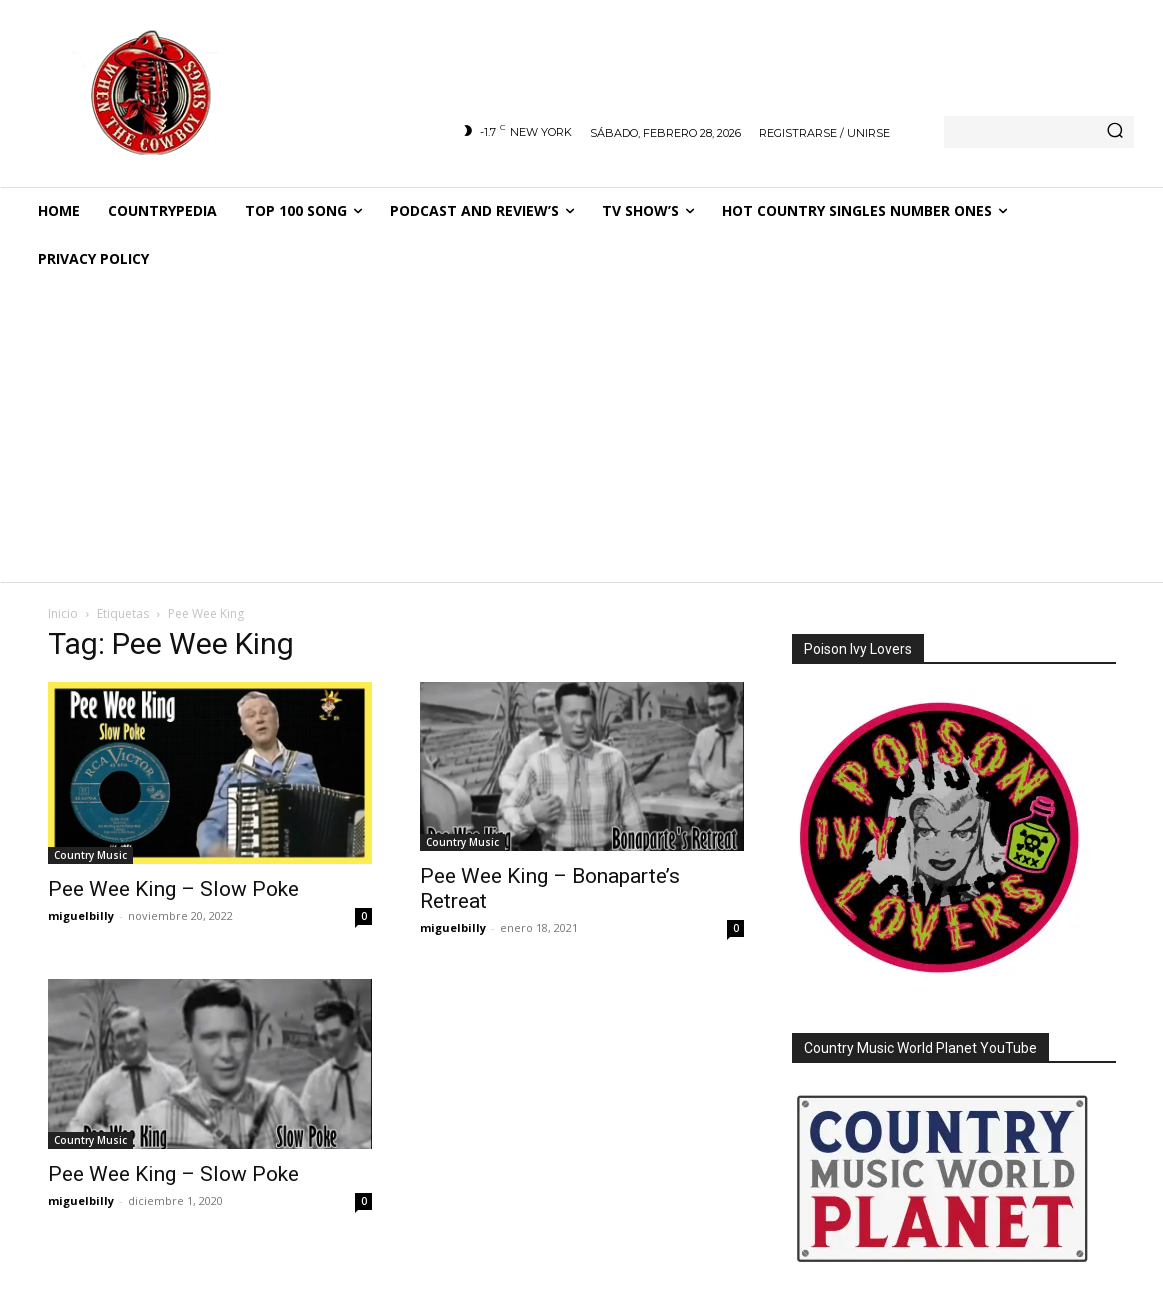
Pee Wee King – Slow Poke (173, 889)
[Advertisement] (581, 433)
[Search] (1115, 132)
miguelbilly (81, 915)
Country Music (90, 855)
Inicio (63, 613)
